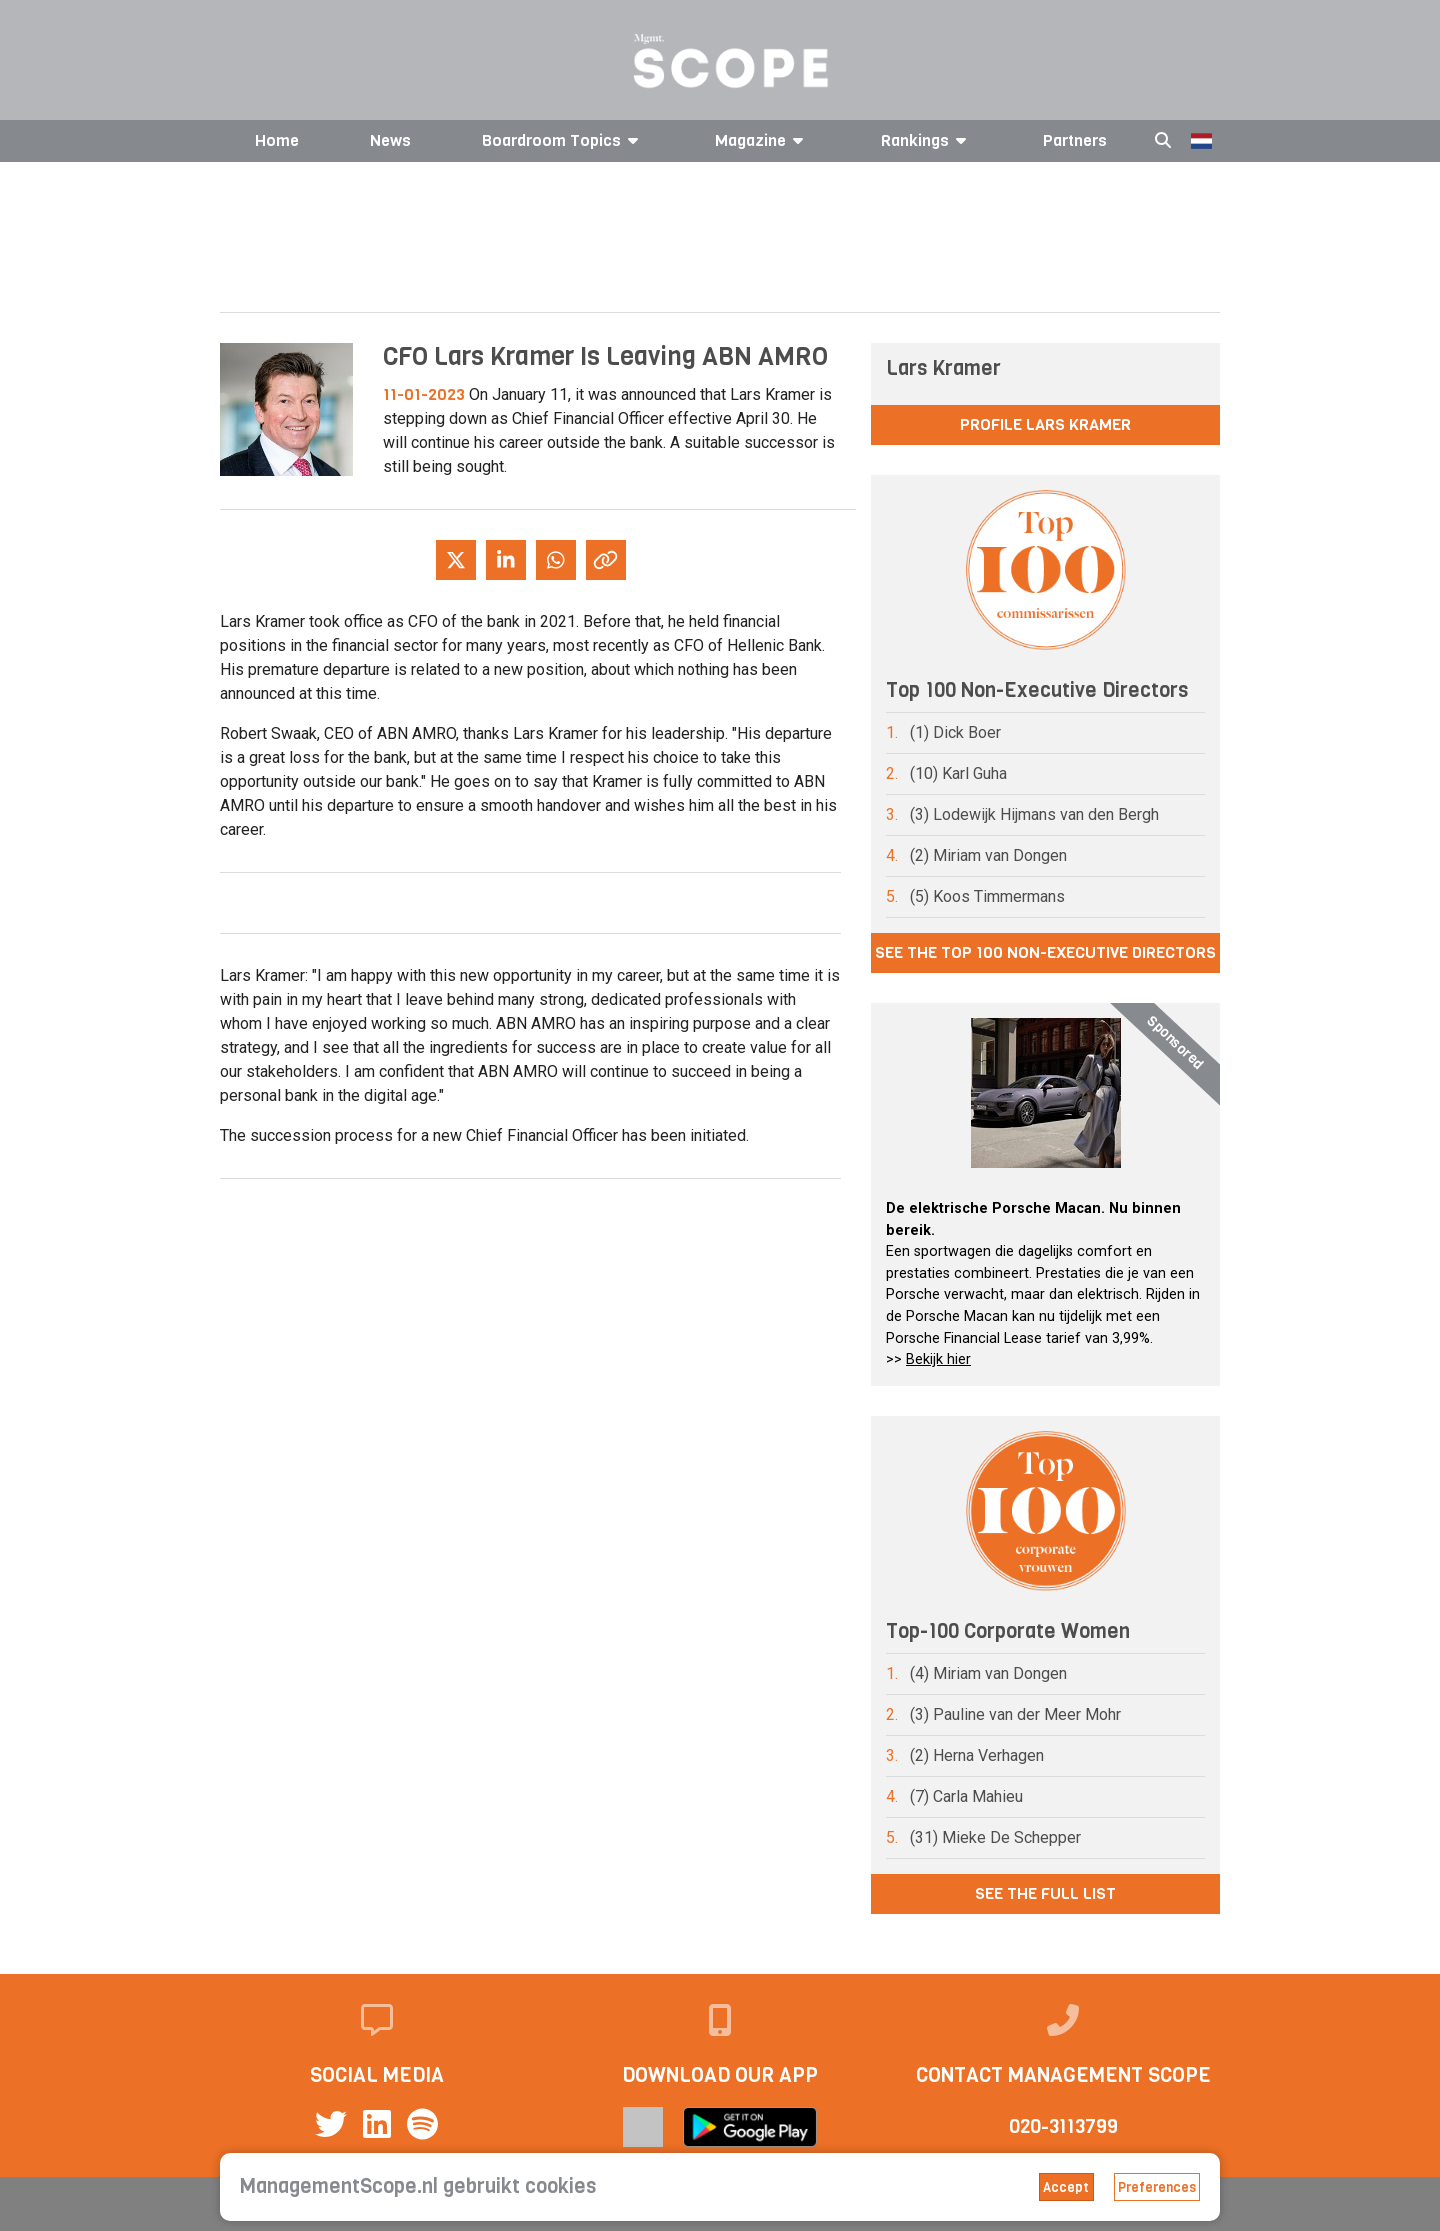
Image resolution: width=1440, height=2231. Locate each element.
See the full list (1045, 1893)
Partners (1075, 140)
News (390, 140)
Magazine (762, 140)
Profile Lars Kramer (1045, 424)
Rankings (927, 140)
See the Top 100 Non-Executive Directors (1045, 952)
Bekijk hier (938, 1359)
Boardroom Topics (563, 140)
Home (277, 140)
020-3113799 (1063, 2126)
